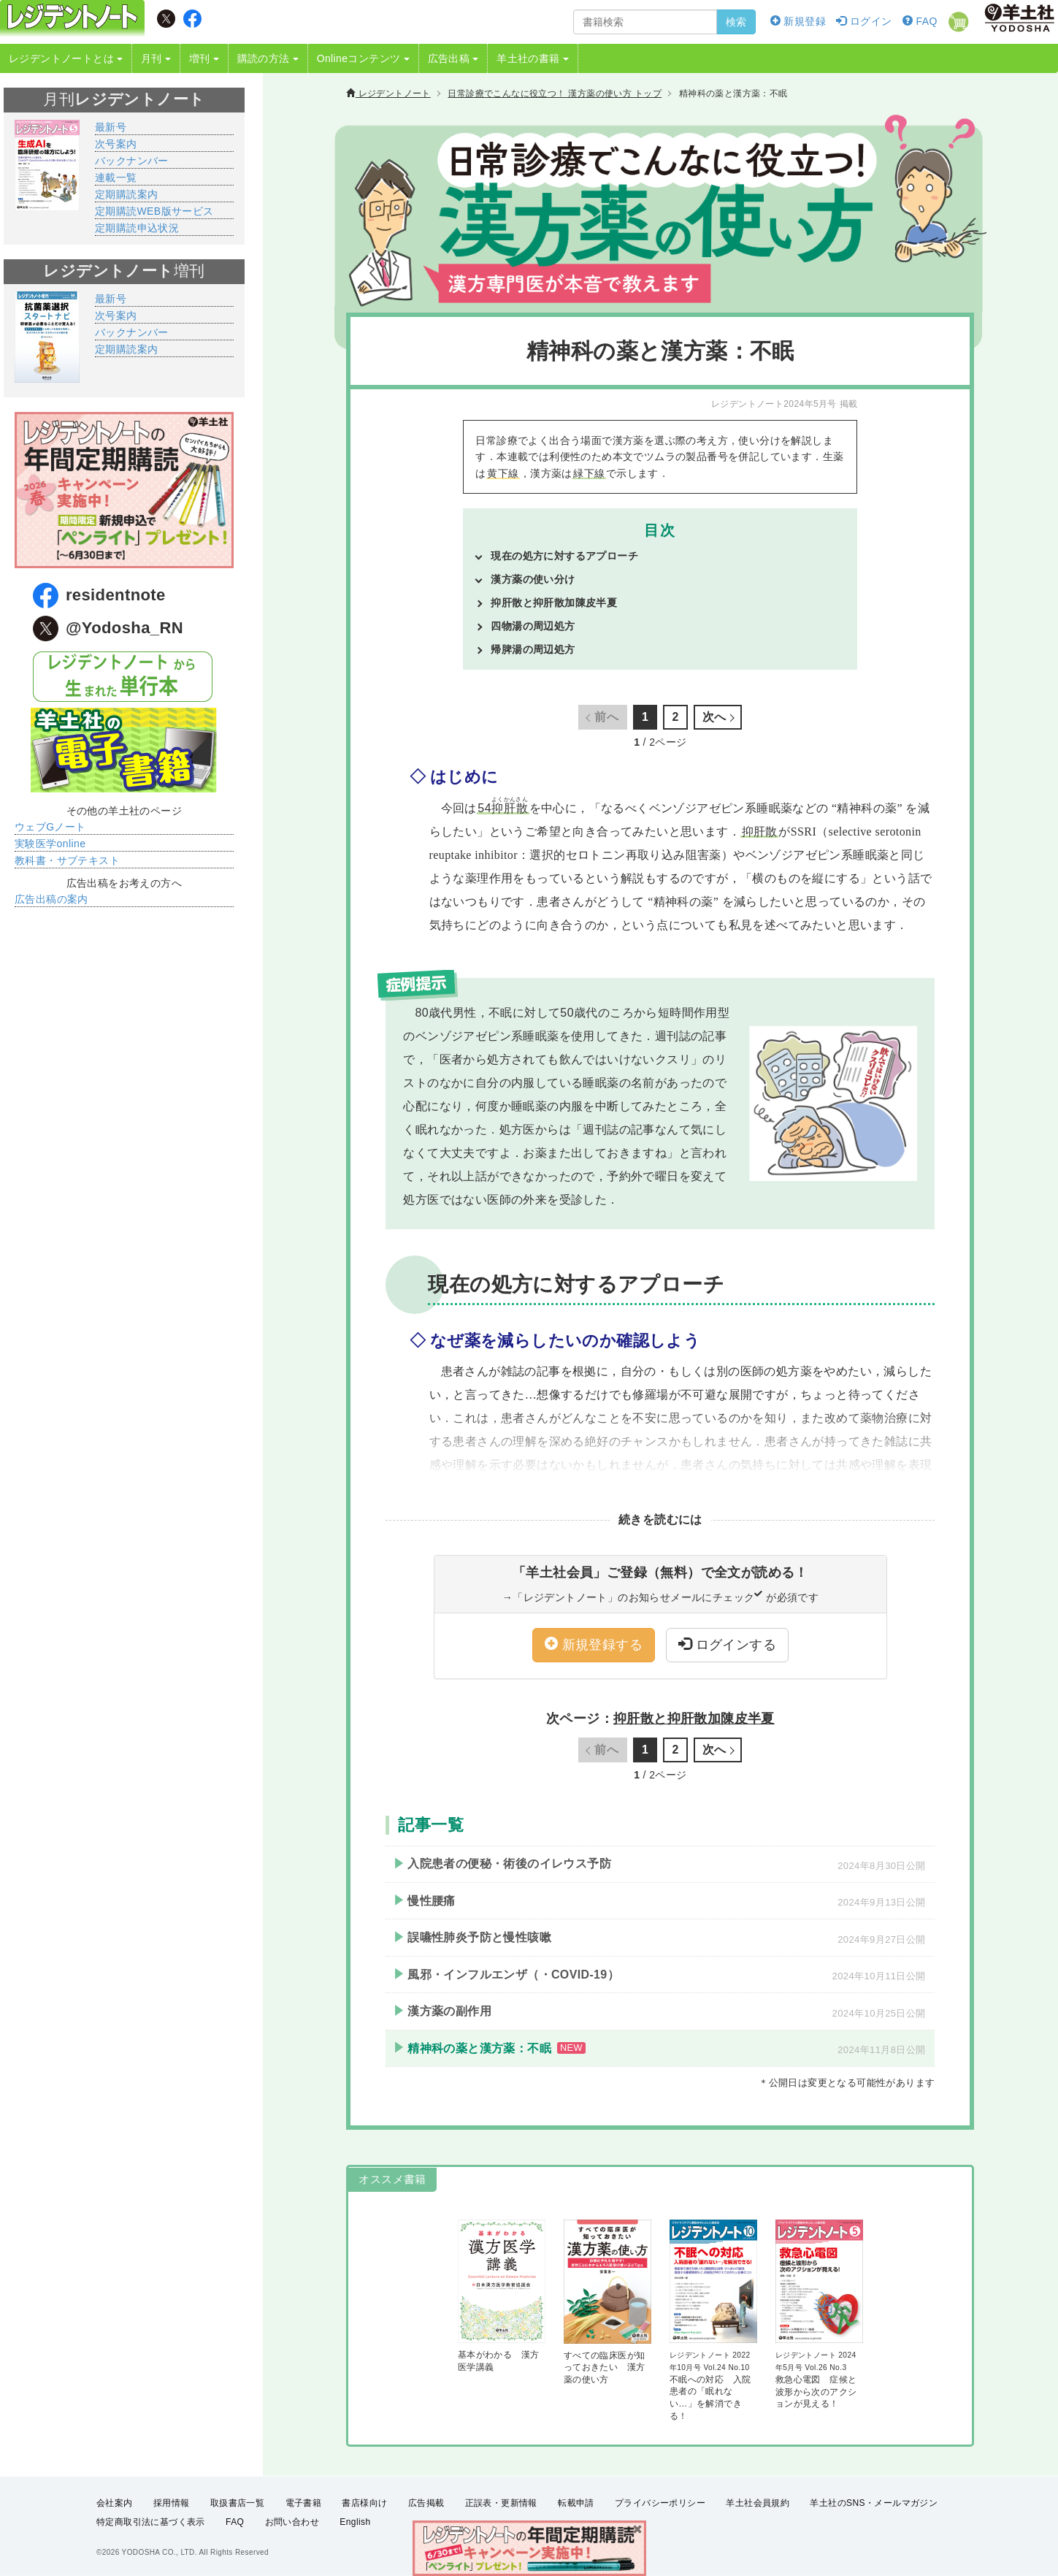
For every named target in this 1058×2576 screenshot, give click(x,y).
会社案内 (114, 2503)
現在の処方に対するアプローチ (564, 556)
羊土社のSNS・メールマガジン (874, 2503)
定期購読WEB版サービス (154, 211)
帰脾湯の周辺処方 (533, 649)
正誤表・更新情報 (501, 2503)
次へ (714, 717)
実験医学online (50, 843)
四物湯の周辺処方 (533, 626)
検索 (736, 22)
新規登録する (594, 1644)
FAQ (920, 21)
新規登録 (798, 21)
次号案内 (116, 144)
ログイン (864, 21)
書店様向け (364, 2503)
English (355, 2522)
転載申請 (576, 2503)
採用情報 (171, 2503)
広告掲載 (426, 2503)
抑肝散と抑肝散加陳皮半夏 (554, 602)
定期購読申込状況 (137, 228)
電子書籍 (303, 2503)
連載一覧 (116, 177)
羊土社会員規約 (757, 2503)
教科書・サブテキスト (67, 860)
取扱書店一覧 (237, 2503)
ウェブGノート (50, 827)
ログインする (727, 1644)
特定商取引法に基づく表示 (150, 2522)
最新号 (110, 127)
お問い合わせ (292, 2522)
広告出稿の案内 (51, 899)
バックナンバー (132, 161)
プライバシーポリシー (660, 2503)
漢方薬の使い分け (533, 579)
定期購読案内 (126, 194)
